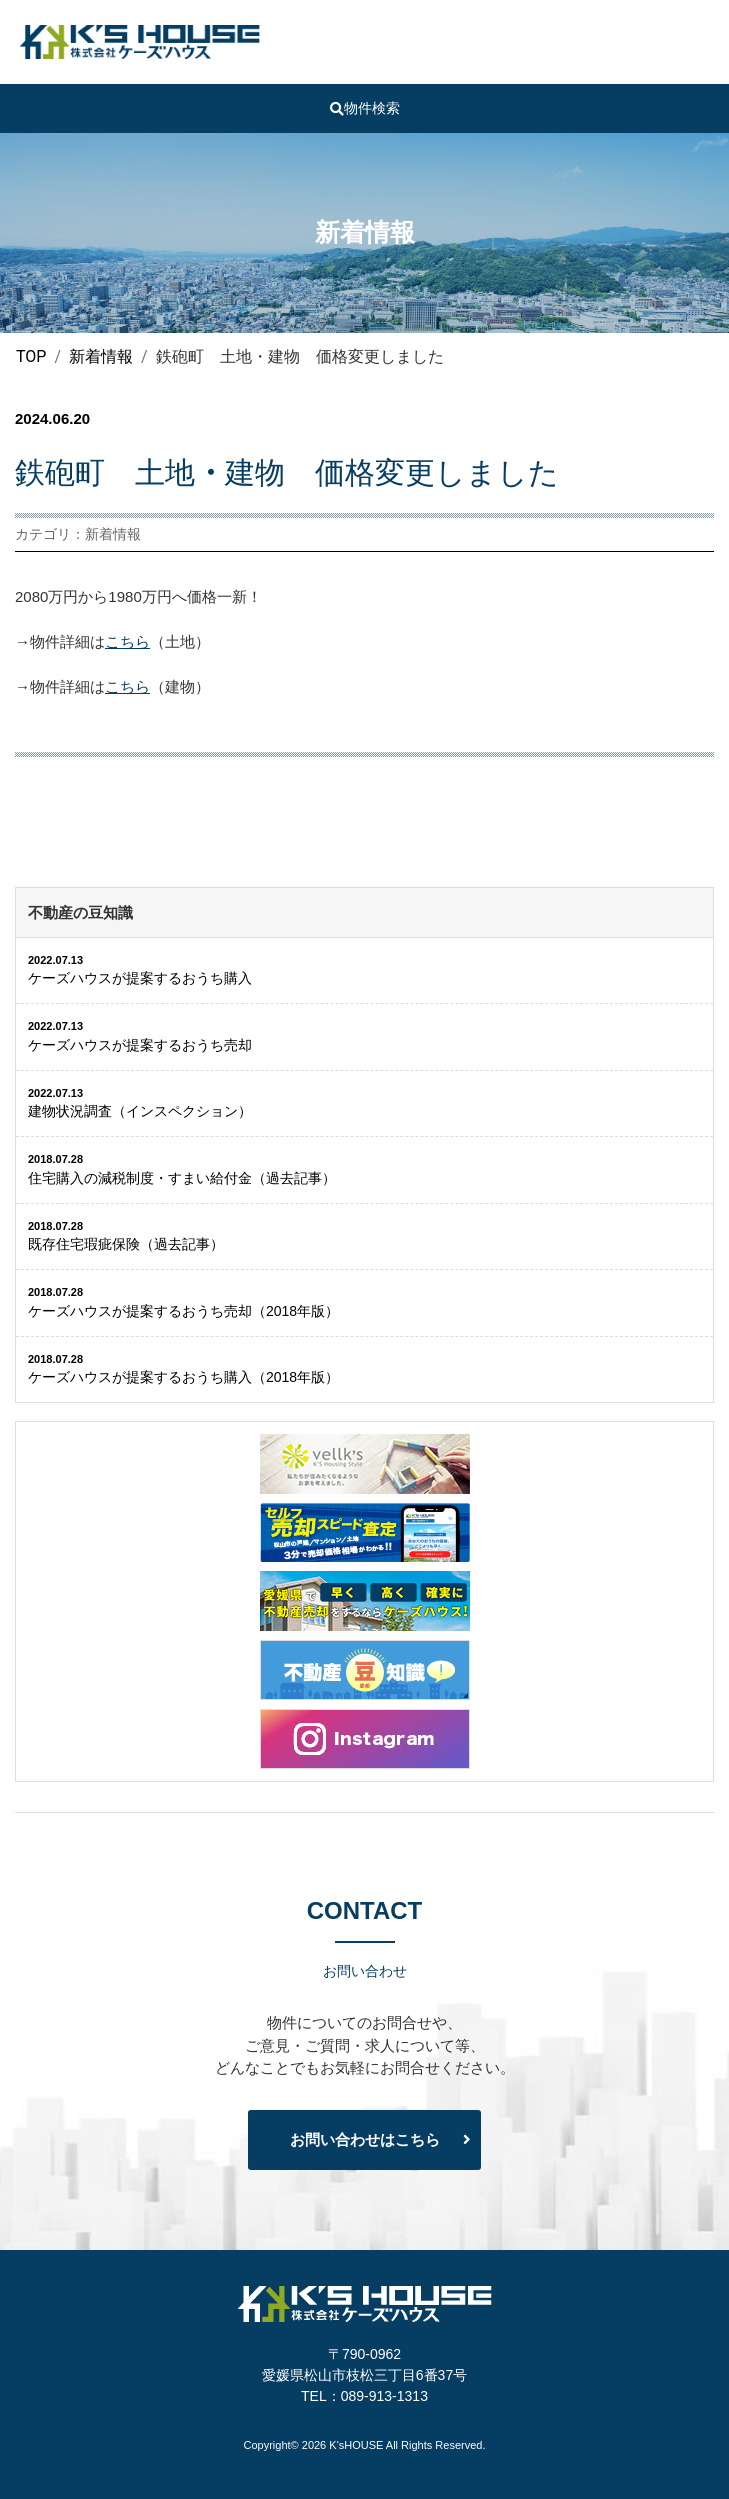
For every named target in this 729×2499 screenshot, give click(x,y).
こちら (127, 641)
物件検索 (365, 108)
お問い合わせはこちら (365, 2139)
